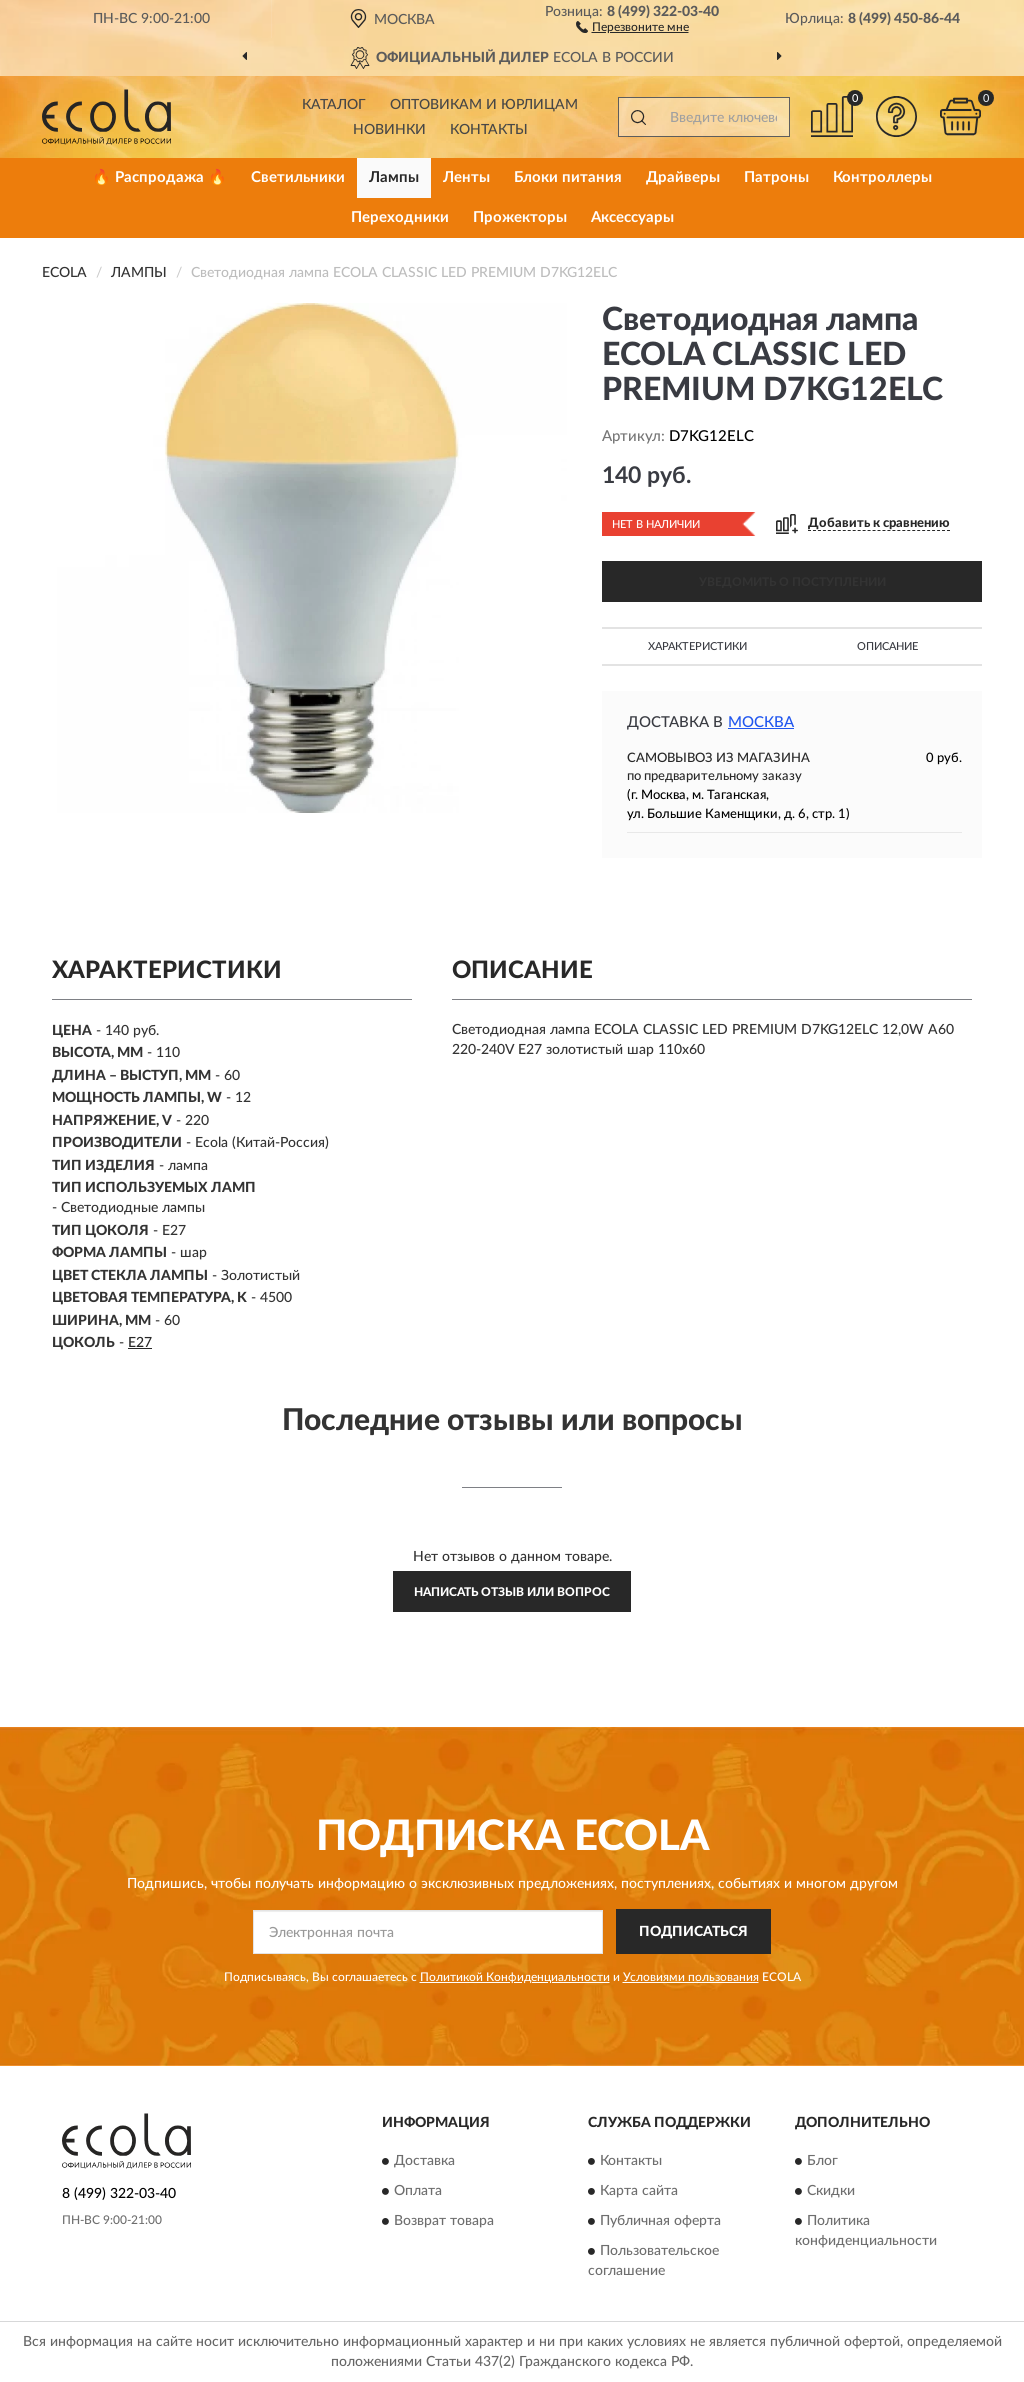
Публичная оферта (660, 2222)
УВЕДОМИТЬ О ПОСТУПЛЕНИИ (792, 582)
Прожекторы (520, 217)
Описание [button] (887, 646)
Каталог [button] (334, 105)
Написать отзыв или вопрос (512, 1592)
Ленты (466, 177)
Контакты (489, 130)
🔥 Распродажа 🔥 (159, 177)
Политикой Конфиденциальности (515, 1977)
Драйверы (683, 177)
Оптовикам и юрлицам (484, 105)
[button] (632, 26)
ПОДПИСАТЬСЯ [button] (693, 1932)
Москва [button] (761, 722)
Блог (822, 2162)
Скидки (831, 2192)
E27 (140, 1343)
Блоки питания (568, 177)
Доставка (424, 2162)
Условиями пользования (691, 1977)
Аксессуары (632, 217)
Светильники (298, 177)
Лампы (394, 177)
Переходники (400, 217)
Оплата (418, 2192)
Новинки (389, 130)
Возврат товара (444, 2222)
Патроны (776, 177)
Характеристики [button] (697, 646)
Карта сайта (639, 2192)
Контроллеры (882, 177)
